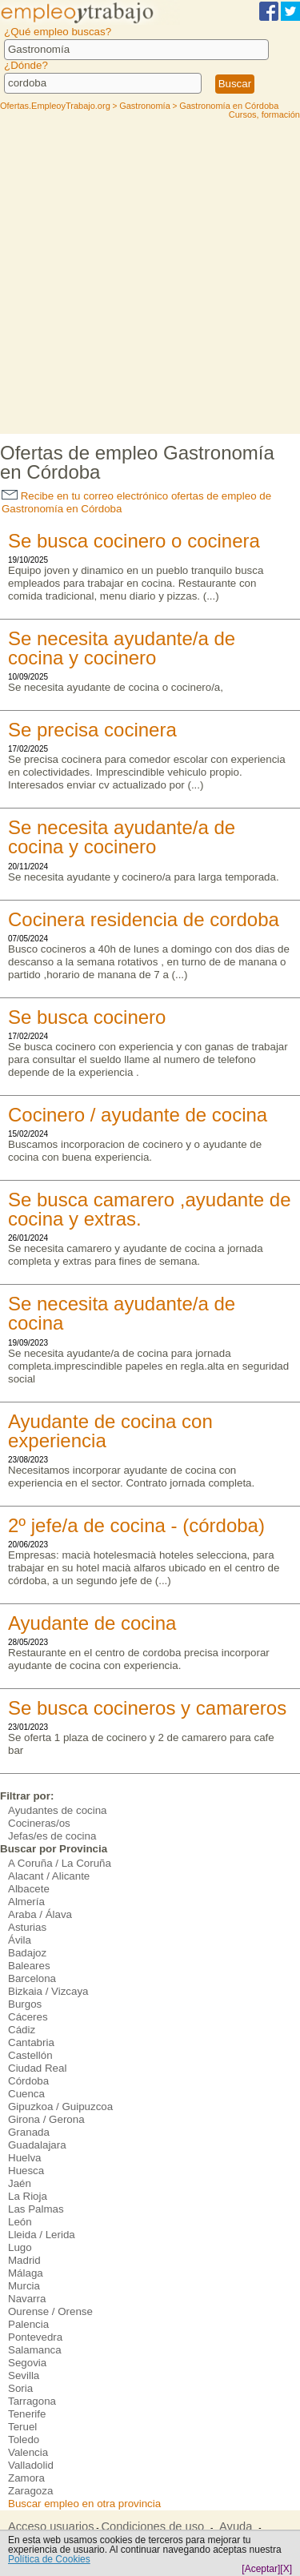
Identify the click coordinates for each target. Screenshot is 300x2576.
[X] (286, 2569)
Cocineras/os (39, 1823)
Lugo (20, 2247)
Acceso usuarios (51, 2526)
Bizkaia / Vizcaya (48, 1991)
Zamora (26, 2478)
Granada (29, 2132)
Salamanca (35, 2350)
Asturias (27, 1927)
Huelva (25, 2158)
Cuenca (26, 2094)
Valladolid (31, 2465)
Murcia (24, 2286)
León (20, 2222)
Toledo (23, 2440)
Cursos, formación (264, 114)
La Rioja (27, 2196)
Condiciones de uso (152, 2526)
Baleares (29, 1966)
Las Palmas (36, 2209)
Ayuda (235, 2526)
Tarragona (32, 2401)
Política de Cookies (49, 2559)
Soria (20, 2388)
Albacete (29, 1889)
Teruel (22, 2427)
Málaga (25, 2273)
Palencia (28, 2324)
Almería (26, 1902)
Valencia (28, 2452)
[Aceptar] (261, 2569)
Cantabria (31, 2042)
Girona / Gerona (46, 2119)
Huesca (26, 2171)
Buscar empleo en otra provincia (84, 2504)
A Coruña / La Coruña (59, 1863)
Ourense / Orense (50, 2311)
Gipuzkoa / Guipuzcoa (60, 2107)
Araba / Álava (40, 1914)
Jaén (19, 2183)
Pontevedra (35, 2337)
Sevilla (23, 2375)
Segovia (27, 2363)
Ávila (19, 1940)
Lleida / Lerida (41, 2235)
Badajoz (27, 1953)
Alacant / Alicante (49, 1876)
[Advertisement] (150, 276)
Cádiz (21, 2030)
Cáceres (28, 2017)
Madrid (24, 2260)
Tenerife (27, 2414)
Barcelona (32, 1978)
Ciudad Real (37, 2068)
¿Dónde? (26, 65)
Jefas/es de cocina (52, 1836)
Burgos (25, 2004)
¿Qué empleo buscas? (57, 32)
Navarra (27, 2299)
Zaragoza (30, 2491)
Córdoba (28, 2081)
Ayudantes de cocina (57, 1810)
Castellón (30, 2055)
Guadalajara (37, 2145)
